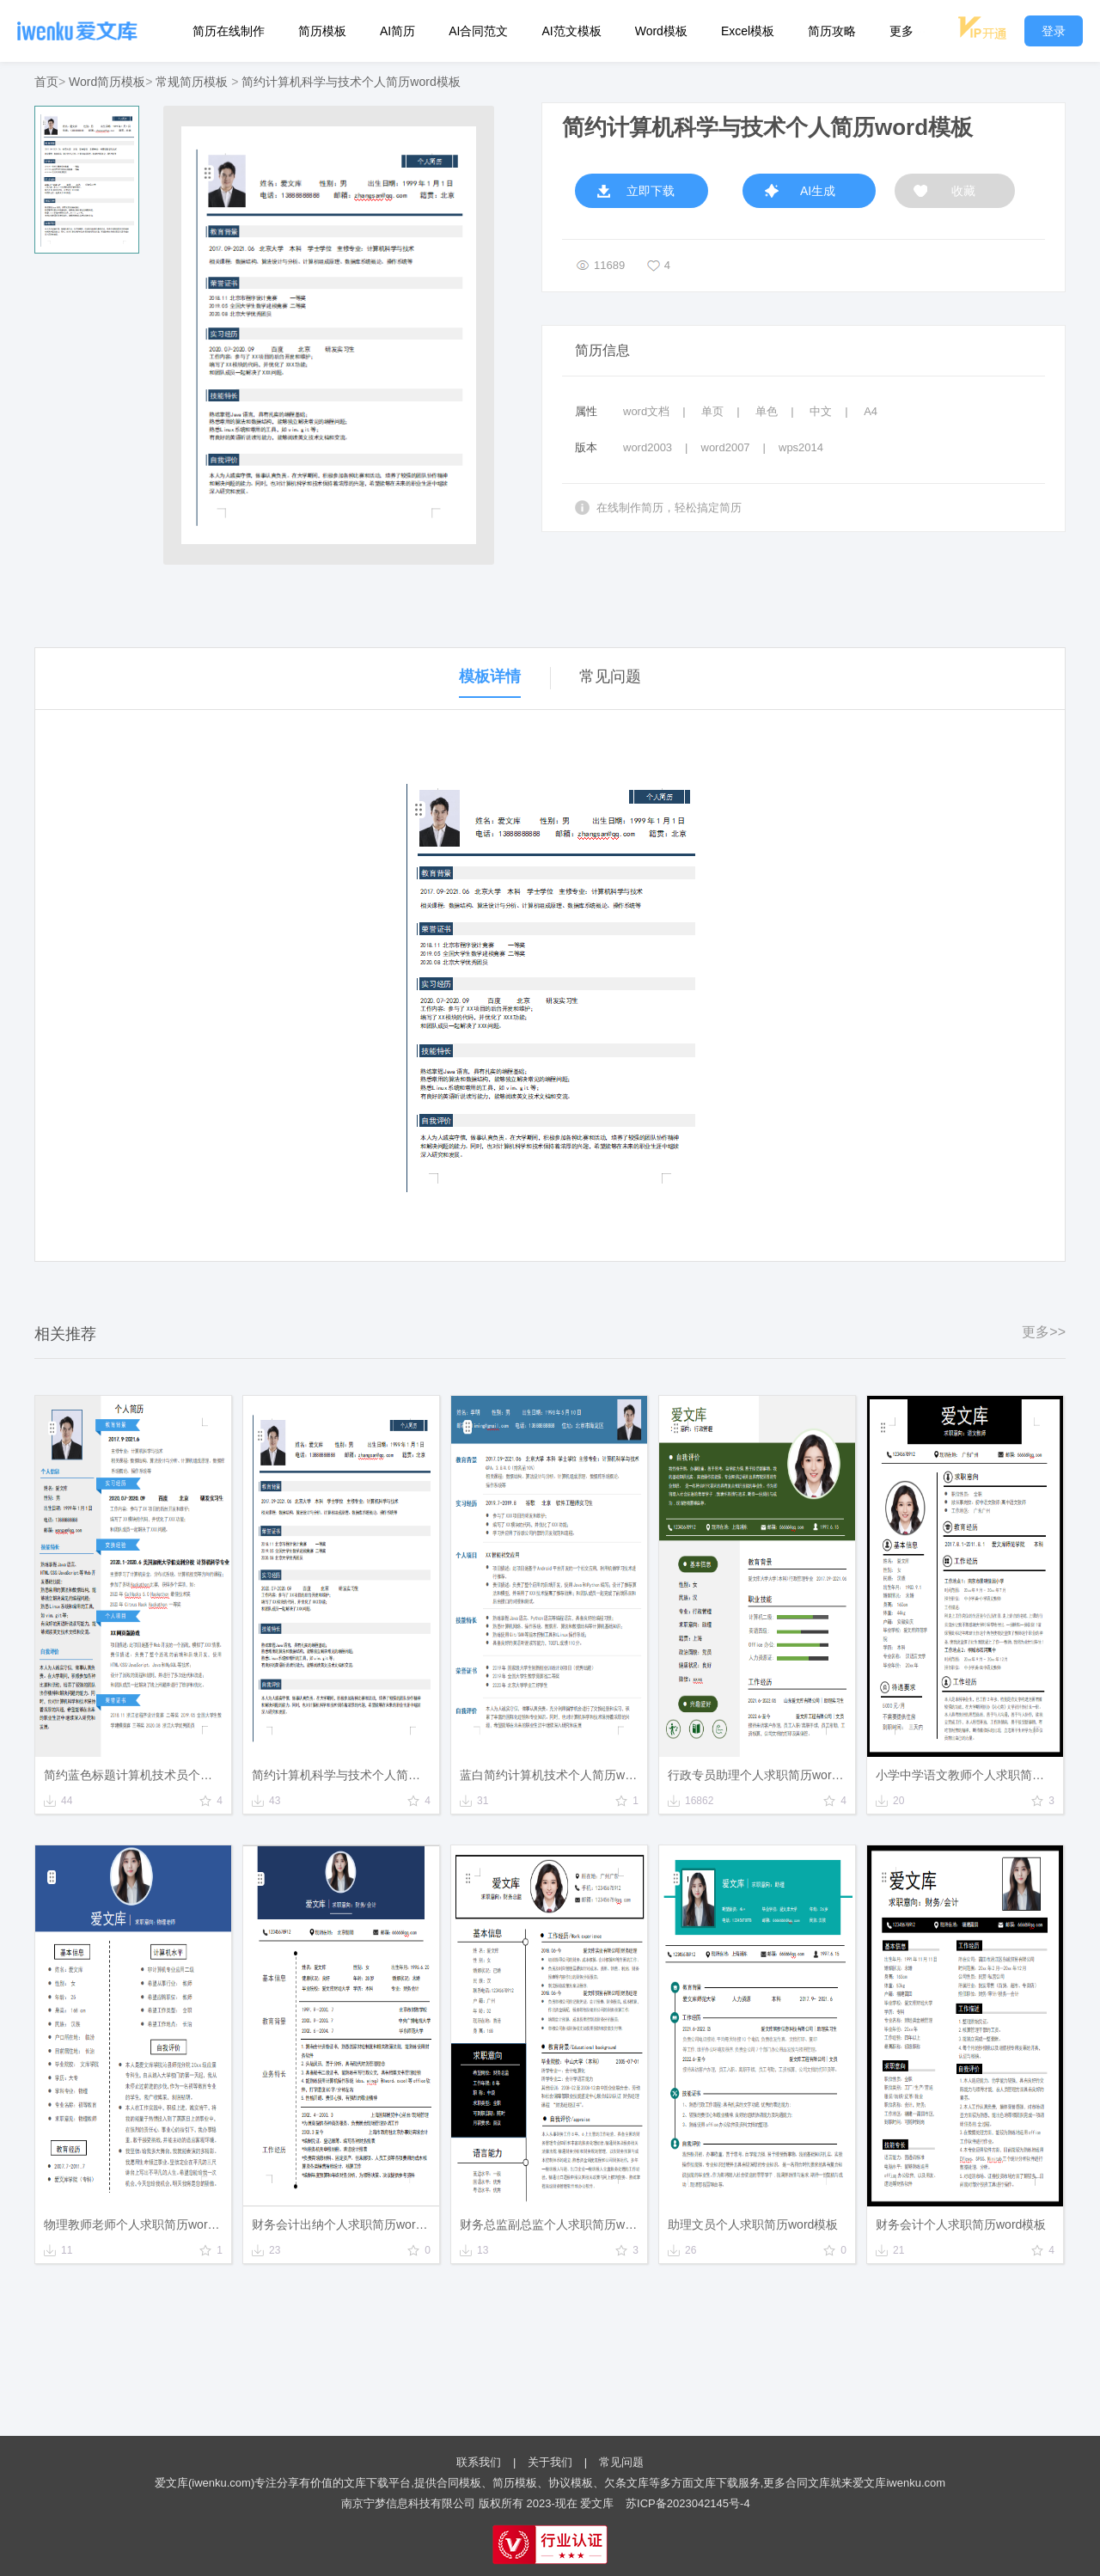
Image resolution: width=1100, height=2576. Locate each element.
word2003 (647, 447)
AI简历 (397, 31)
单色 (766, 411)
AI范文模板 (571, 31)
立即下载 (650, 191)
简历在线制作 (228, 31)
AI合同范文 (478, 31)
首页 (46, 82)
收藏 (963, 191)
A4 (870, 411)
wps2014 (801, 447)
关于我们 (550, 2462)
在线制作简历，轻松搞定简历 (669, 507)
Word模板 (661, 31)
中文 (821, 411)
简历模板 (322, 31)
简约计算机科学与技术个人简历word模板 (350, 82)
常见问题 (621, 2462)
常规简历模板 (192, 82)
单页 (712, 411)
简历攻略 (832, 31)
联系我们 (478, 2462)
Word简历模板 (107, 82)
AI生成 (817, 191)
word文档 (646, 411)
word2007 (725, 447)
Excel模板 (747, 31)
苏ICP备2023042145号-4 (688, 2503)
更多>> (1044, 1332)
